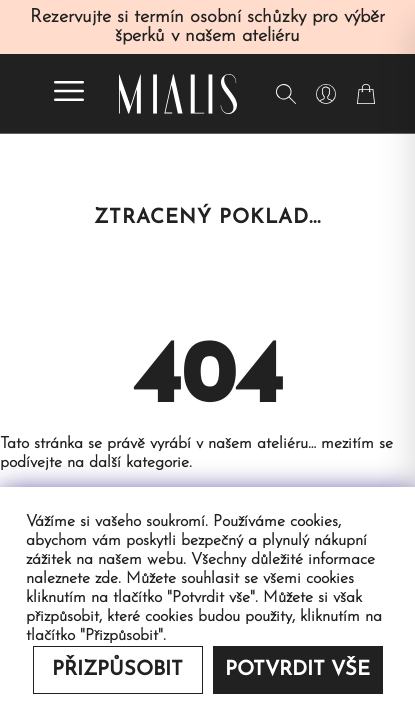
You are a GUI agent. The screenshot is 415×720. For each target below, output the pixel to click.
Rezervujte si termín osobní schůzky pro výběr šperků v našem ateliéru (207, 27)
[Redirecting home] (178, 94)
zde (106, 579)
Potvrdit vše (297, 670)
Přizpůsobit (117, 670)
